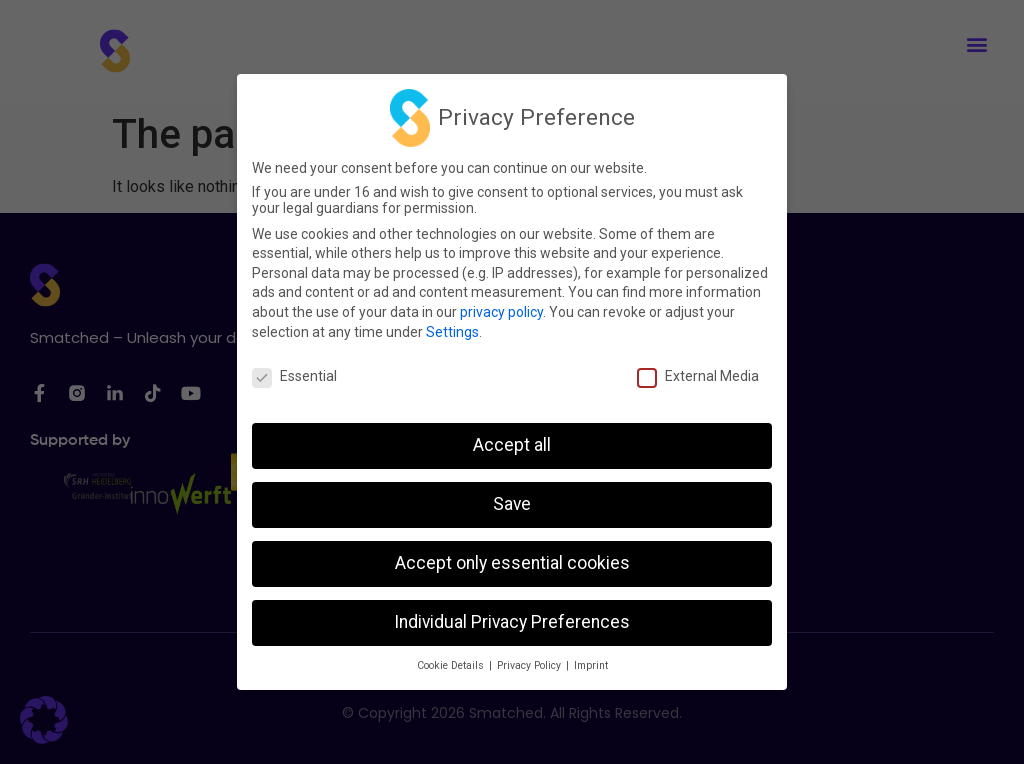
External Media (698, 376)
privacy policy (501, 312)
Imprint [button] (591, 665)
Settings (452, 332)
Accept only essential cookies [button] (512, 563)
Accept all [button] (512, 445)
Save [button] (512, 504)
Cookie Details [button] (452, 665)
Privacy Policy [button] (530, 665)
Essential (294, 376)
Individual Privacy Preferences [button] (512, 622)
